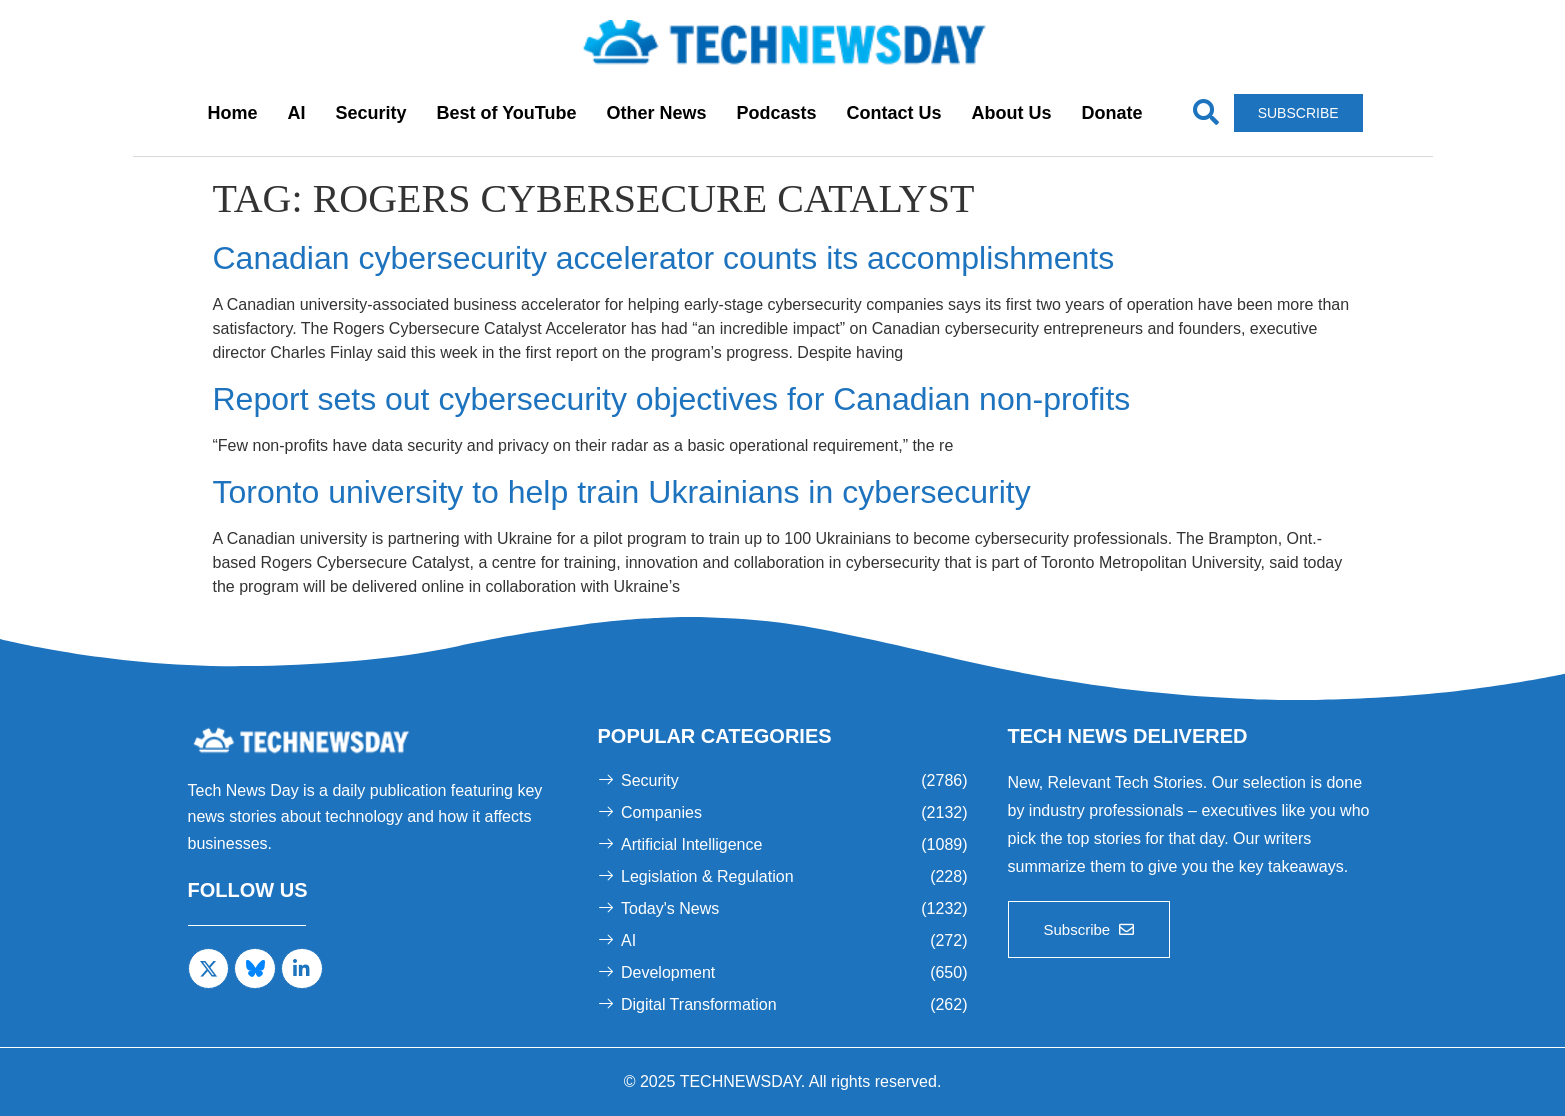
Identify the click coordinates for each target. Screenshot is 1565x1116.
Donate (1112, 113)
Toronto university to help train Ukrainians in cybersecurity (622, 492)
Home (232, 113)
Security (370, 113)
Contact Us (894, 113)
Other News (656, 113)
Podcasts (777, 113)
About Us (1012, 113)
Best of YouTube (506, 113)
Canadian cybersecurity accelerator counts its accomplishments (664, 258)
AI (296, 113)
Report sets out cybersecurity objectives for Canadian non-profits (672, 399)
